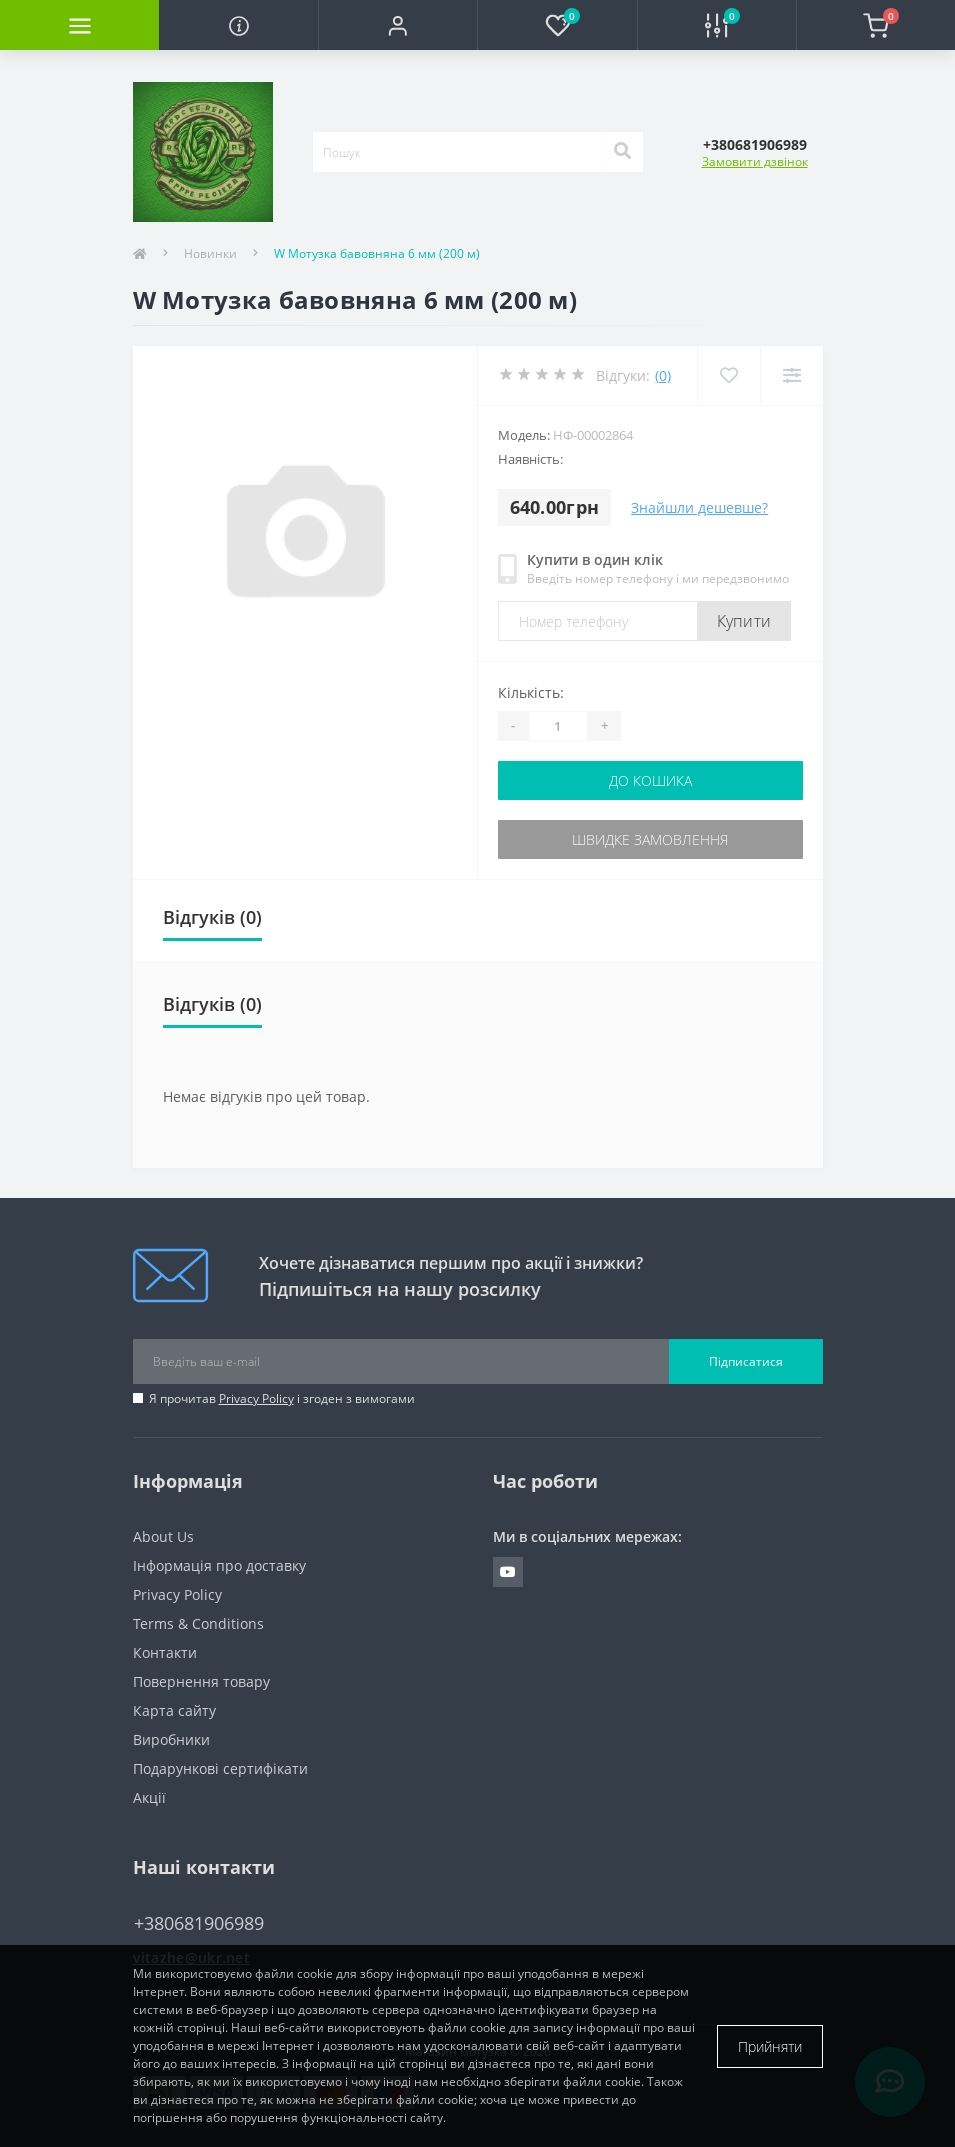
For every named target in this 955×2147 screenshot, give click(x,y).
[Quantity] (558, 726)
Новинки (210, 253)
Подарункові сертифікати (220, 1768)
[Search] (622, 152)
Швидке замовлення (650, 839)
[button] (397, 25)
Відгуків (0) (212, 917)
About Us (163, 1536)
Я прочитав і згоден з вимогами (282, 1398)
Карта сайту (174, 1710)
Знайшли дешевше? (699, 507)
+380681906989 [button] (199, 1923)
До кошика (650, 780)
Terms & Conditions (198, 1623)
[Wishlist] (728, 375)
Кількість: (531, 692)
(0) (663, 375)
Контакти (165, 1652)
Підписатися (746, 1361)
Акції (149, 1797)
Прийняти (770, 2046)
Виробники (171, 1739)
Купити (744, 621)
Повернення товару (201, 1681)
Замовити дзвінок (755, 161)
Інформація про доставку (219, 1565)
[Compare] (791, 375)
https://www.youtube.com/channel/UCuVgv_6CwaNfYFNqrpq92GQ (508, 1572)
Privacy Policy (256, 1398)
